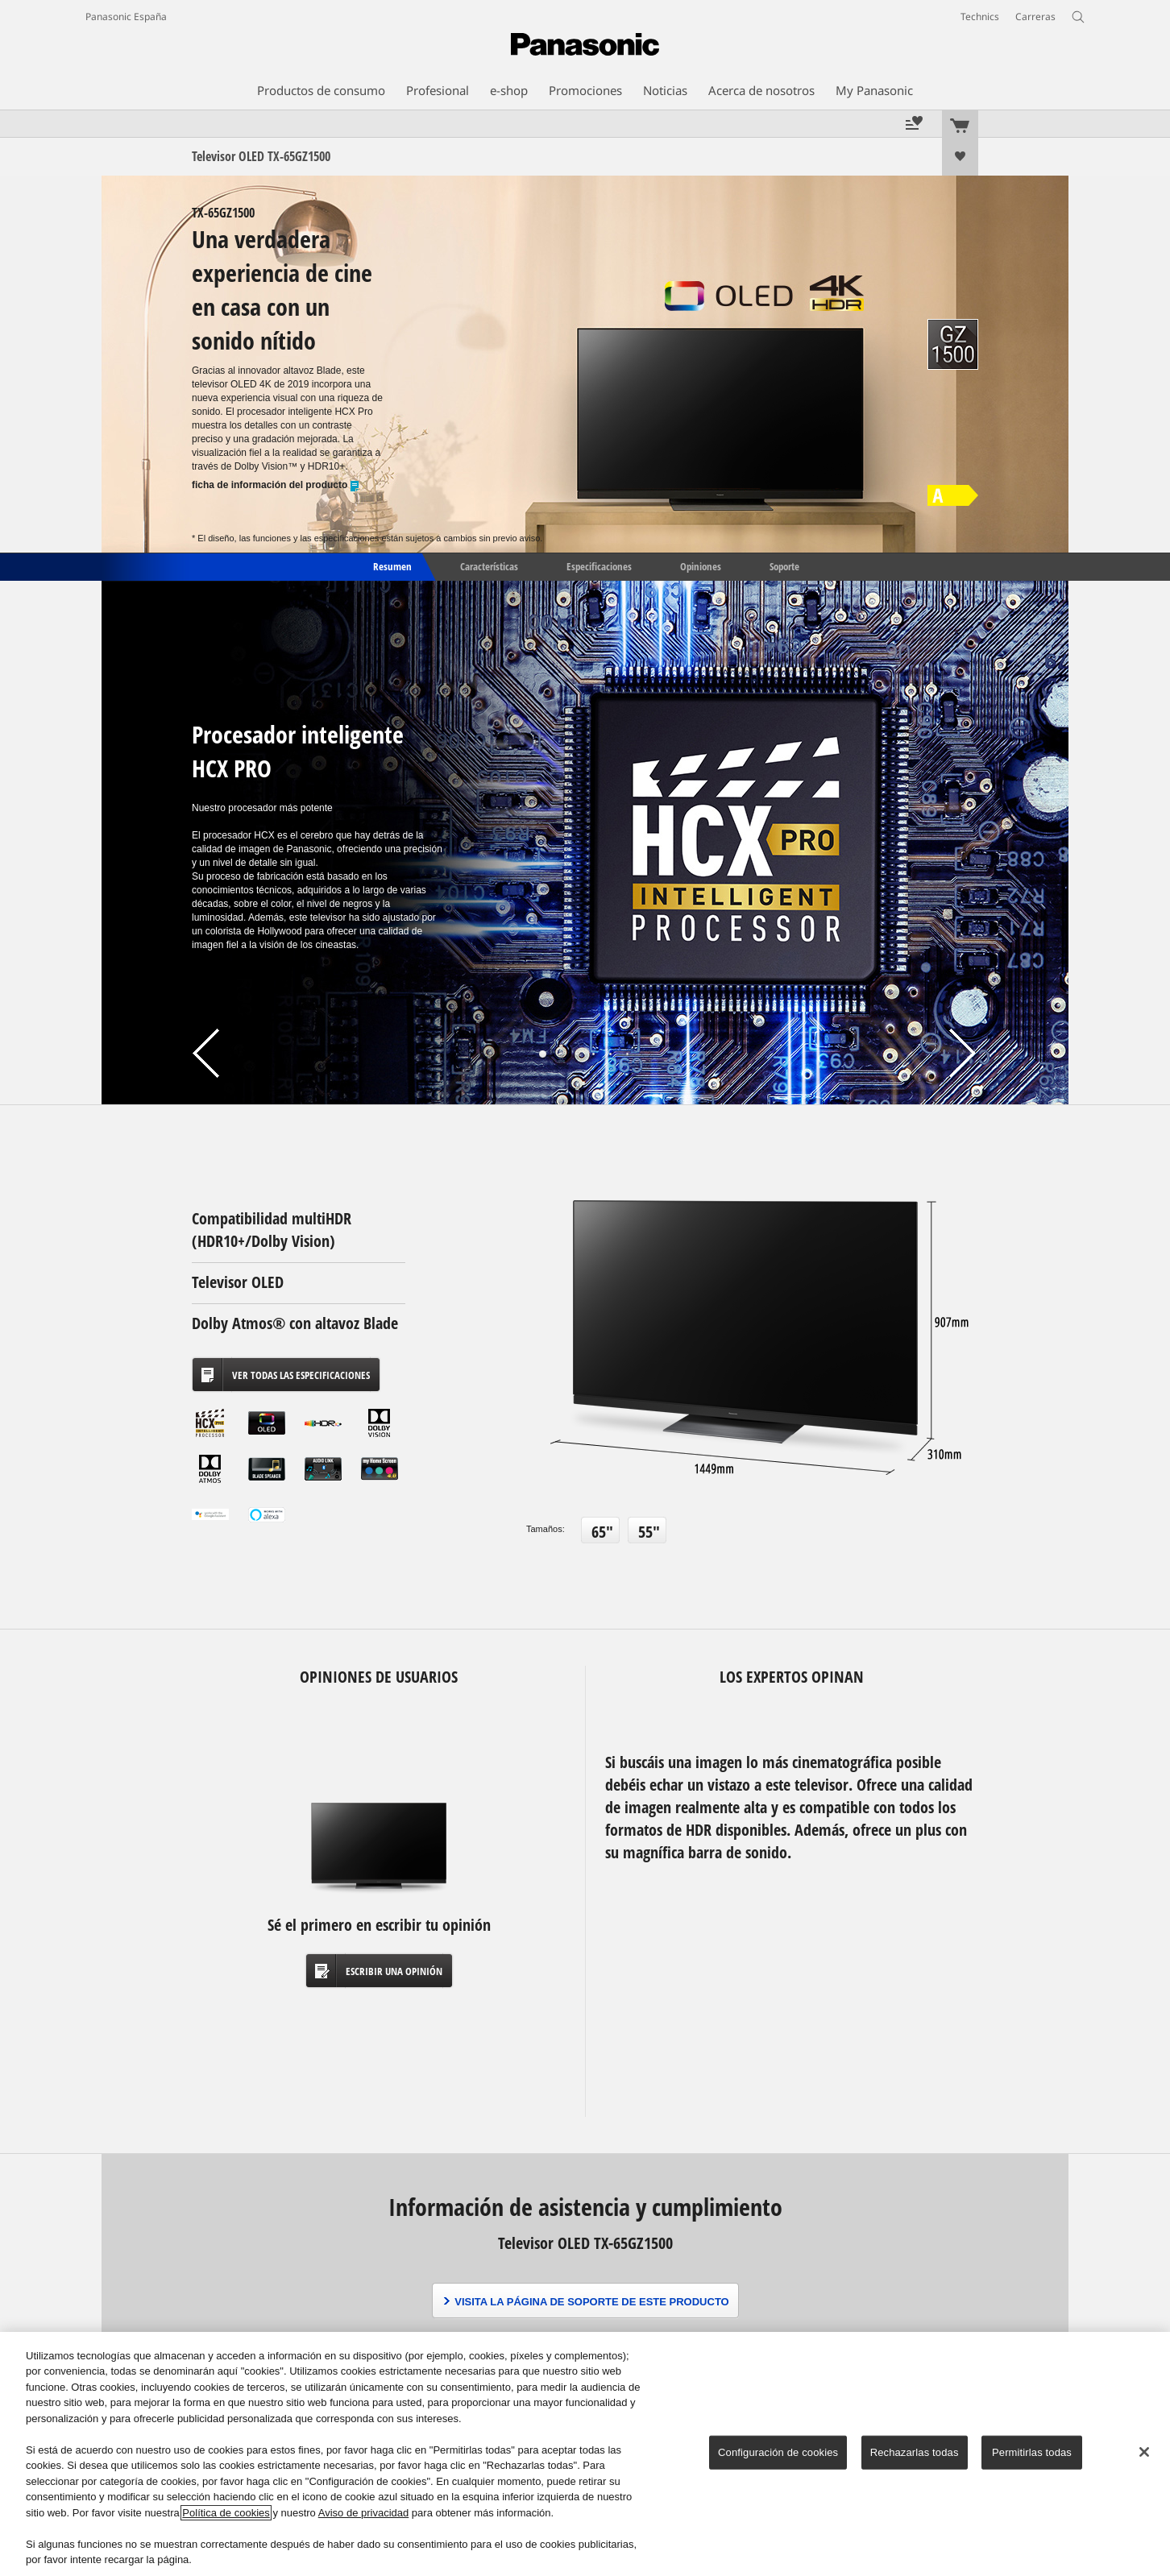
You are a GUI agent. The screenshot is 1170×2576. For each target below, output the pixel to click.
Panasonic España (126, 16)
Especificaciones (599, 565)
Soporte (784, 565)
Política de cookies (225, 2513)
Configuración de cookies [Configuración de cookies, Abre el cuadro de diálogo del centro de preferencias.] (778, 2452)
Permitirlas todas (1032, 2452)
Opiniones (700, 565)
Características (489, 565)
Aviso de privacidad (363, 2513)
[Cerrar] (1144, 2452)
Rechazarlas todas (914, 2452)
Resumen (391, 565)
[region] (585, 2454)
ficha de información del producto (276, 485)
